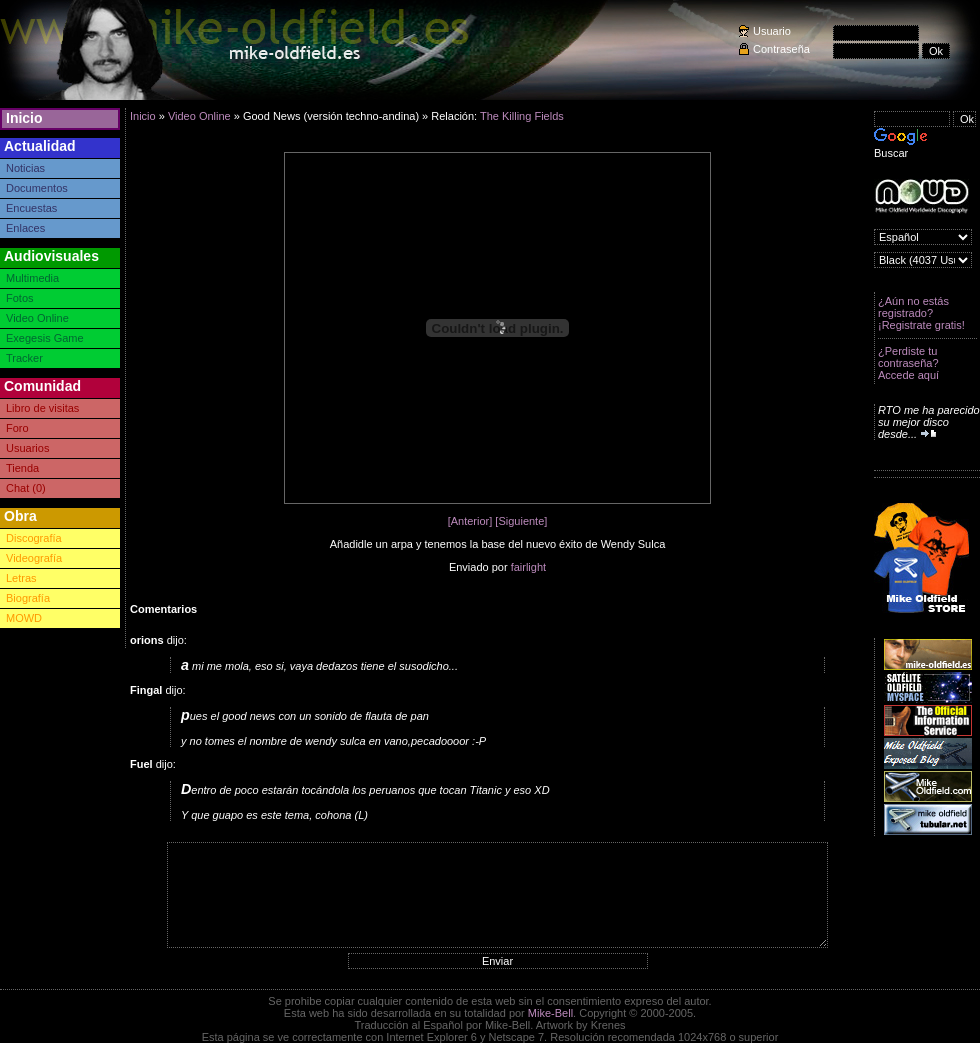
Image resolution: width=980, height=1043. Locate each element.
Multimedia (32, 278)
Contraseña (781, 49)
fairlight (528, 567)
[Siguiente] (521, 521)
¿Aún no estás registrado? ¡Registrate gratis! (921, 313)
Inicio (24, 118)
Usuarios (27, 448)
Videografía (34, 558)
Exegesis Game (45, 338)
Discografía (34, 538)
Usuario (772, 31)
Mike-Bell (550, 1013)
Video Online (37, 318)
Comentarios (163, 609)
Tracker (24, 358)
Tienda (22, 468)
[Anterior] (470, 521)
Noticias (25, 168)
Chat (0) (26, 488)
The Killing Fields (522, 116)
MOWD (24, 618)
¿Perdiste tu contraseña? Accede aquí (908, 363)
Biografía (28, 598)
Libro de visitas (42, 408)
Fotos (20, 298)
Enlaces (25, 228)
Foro (17, 428)
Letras (21, 578)
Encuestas (31, 208)
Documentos (37, 188)
